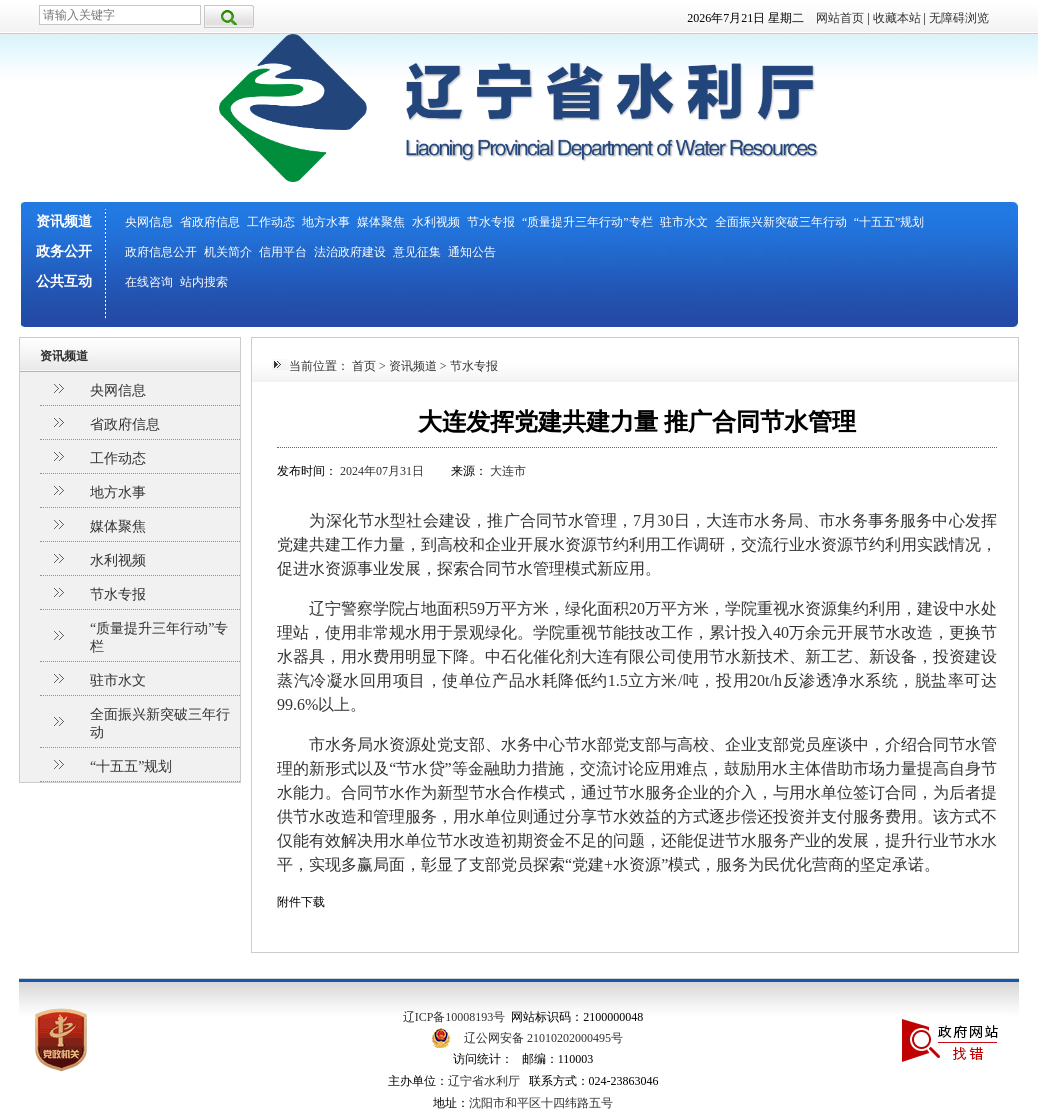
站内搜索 (204, 282)
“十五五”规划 (889, 222)
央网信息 (149, 222)
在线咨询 (149, 282)
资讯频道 (64, 221)
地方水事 (326, 222)
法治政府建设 (350, 252)
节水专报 (491, 222)
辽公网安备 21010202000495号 (543, 1038)
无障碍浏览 (959, 18)
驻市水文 (684, 222)
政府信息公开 (161, 252)
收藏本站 (897, 18)
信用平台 (283, 252)
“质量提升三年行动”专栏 (587, 222)
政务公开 (64, 251)
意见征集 (417, 252)
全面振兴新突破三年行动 (781, 222)
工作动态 (271, 222)
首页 (364, 366)
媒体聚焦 (381, 222)
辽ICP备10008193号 (454, 1017)
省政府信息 (210, 222)
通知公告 (472, 252)
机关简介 (228, 252)
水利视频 (436, 222)
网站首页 (840, 18)
